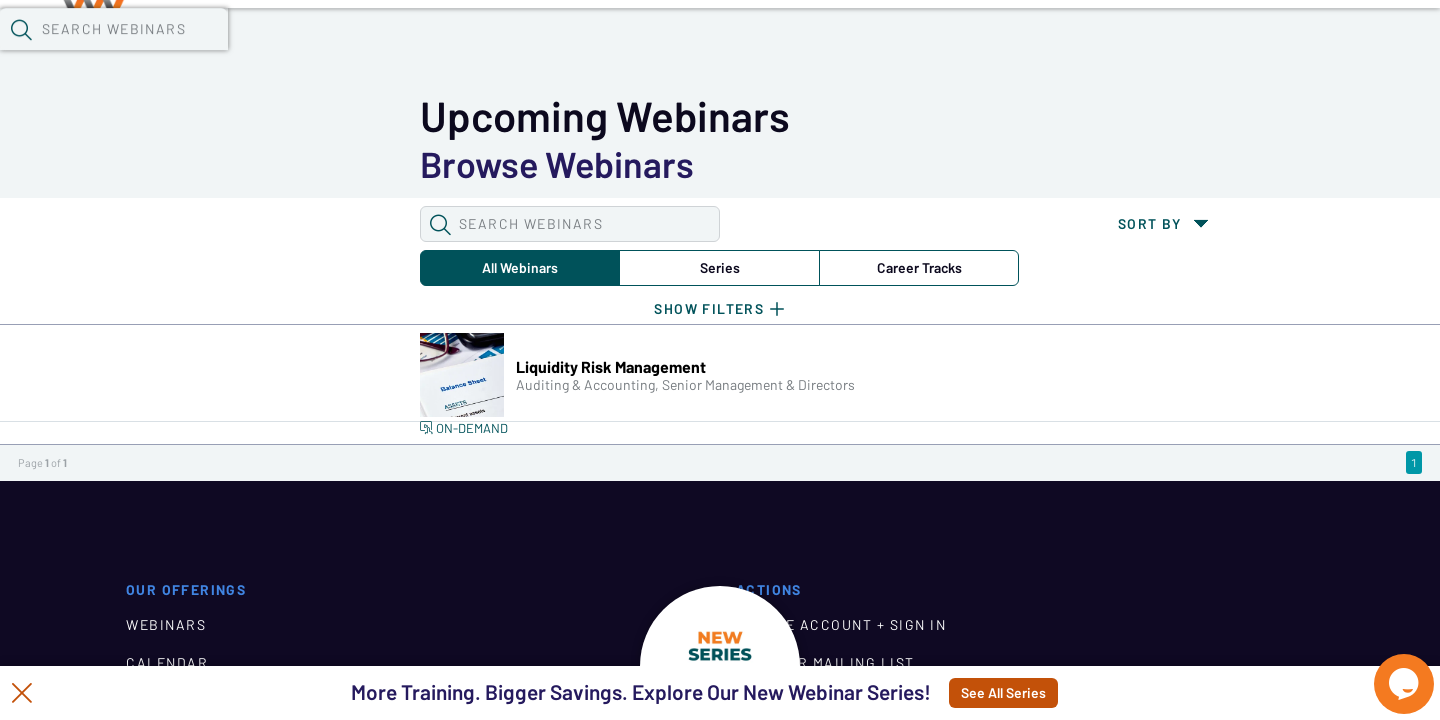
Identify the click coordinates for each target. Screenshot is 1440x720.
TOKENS (155, 632)
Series (371, 164)
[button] (1047, 49)
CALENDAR (167, 594)
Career (533, 164)
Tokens (566, 51)
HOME (567, 556)
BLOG (566, 594)
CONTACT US (1005, 632)
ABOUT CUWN (596, 632)
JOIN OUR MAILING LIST (1047, 594)
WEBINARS (166, 556)
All (208, 164)
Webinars (355, 51)
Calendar (466, 51)
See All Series (1064, 693)
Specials (702, 51)
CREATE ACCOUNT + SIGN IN (1063, 556)
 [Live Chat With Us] (1386, 670)
